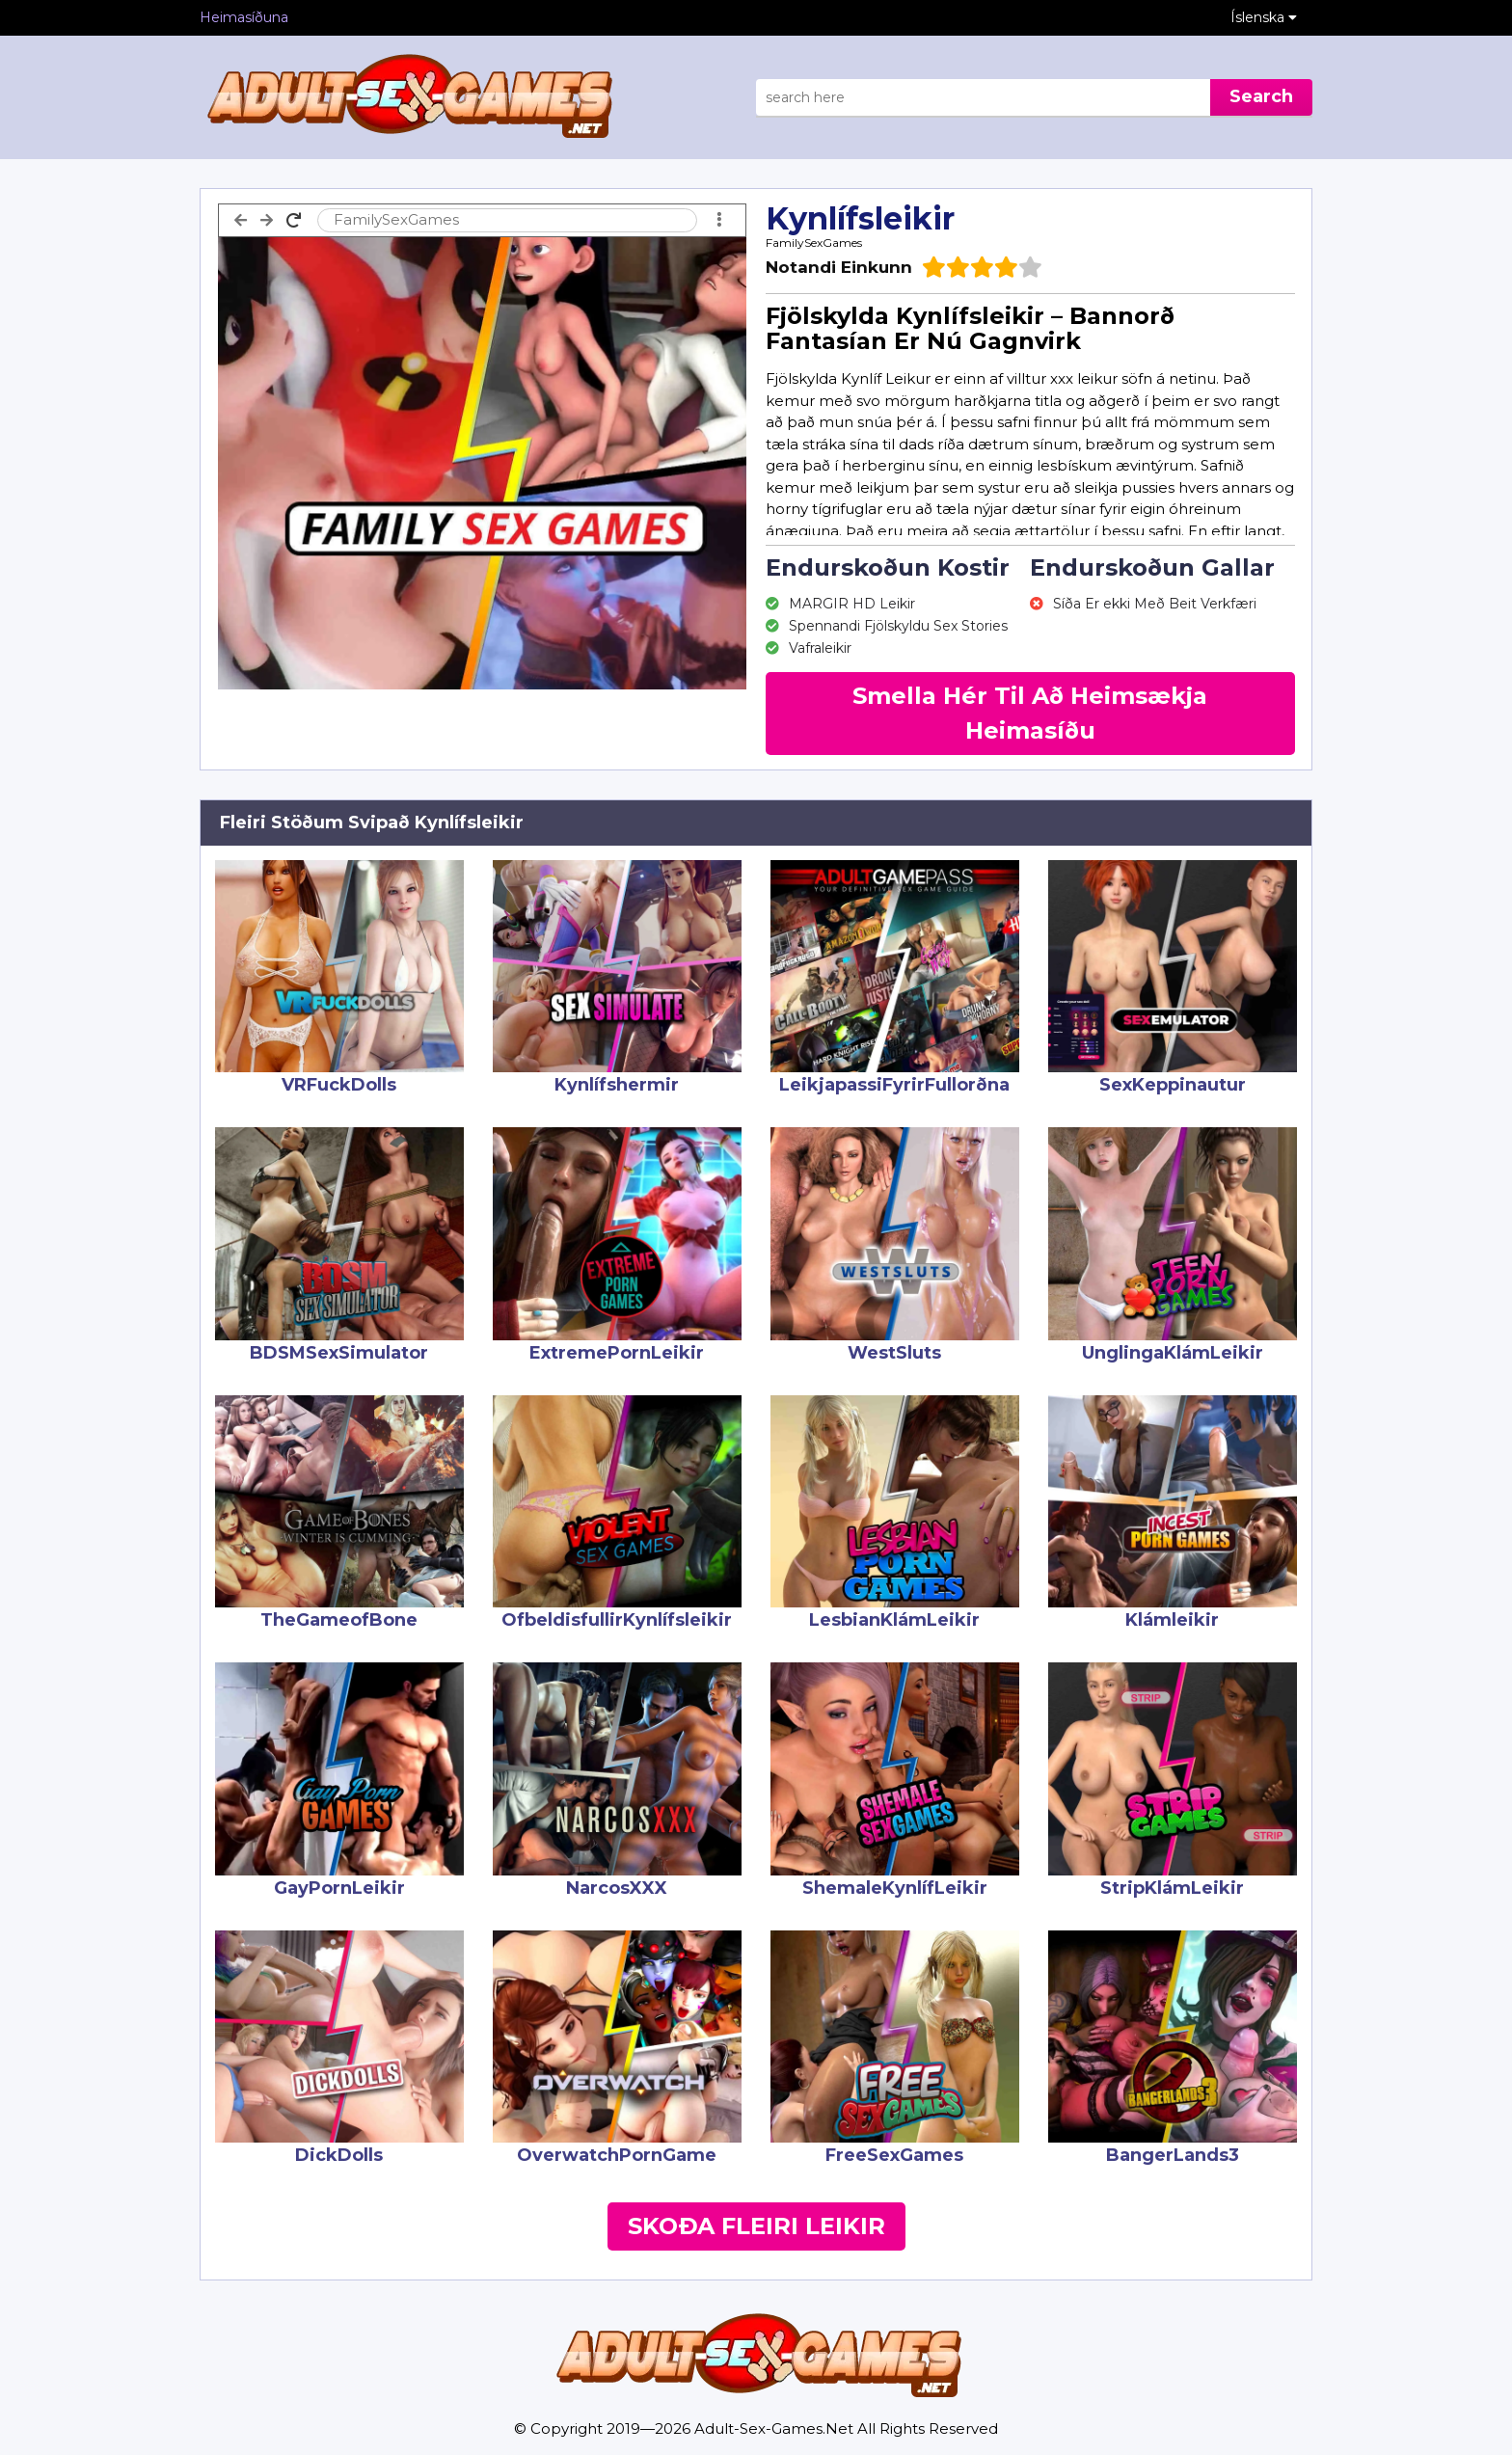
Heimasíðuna (244, 17)
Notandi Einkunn (839, 267)
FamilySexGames (814, 242)
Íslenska (1263, 17)
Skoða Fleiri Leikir (756, 2226)
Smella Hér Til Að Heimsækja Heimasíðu (1029, 713)
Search (1261, 96)
